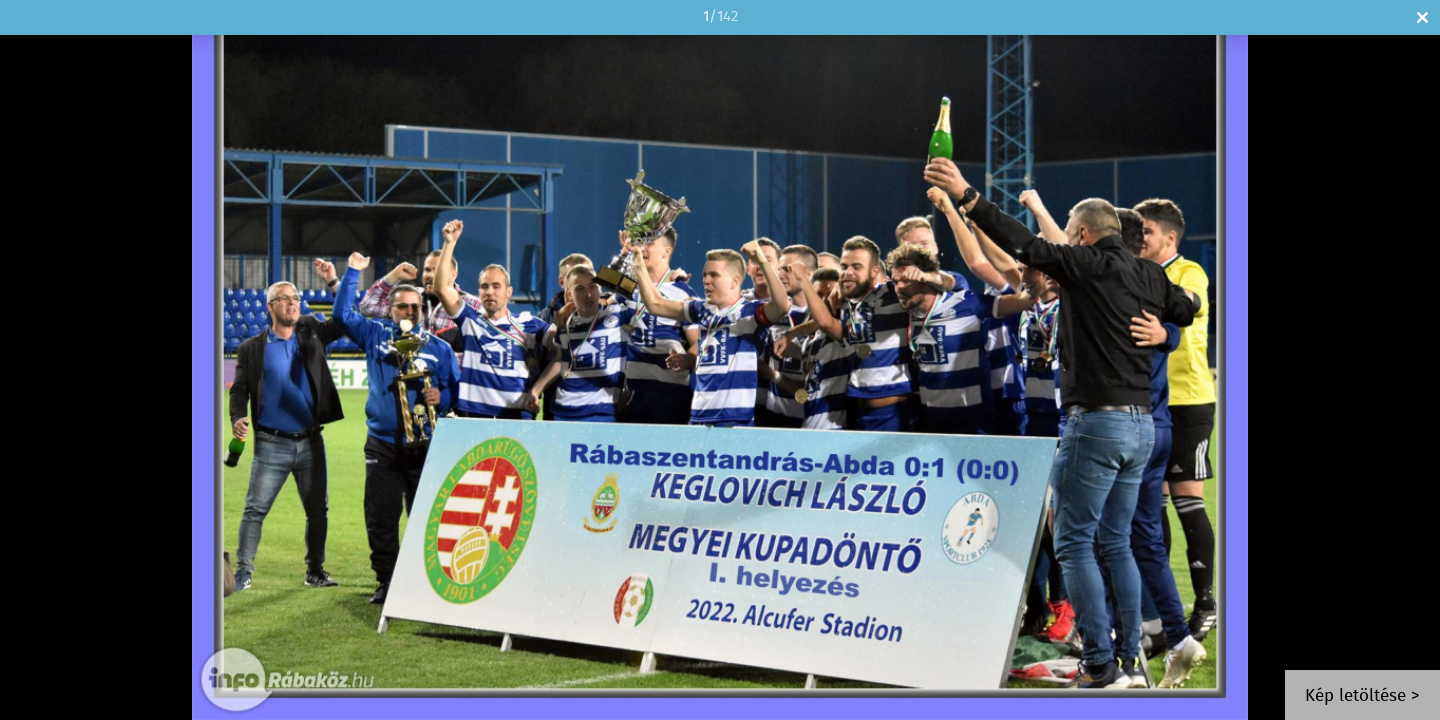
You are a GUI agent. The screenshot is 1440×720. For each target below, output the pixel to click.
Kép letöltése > (1362, 696)
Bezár (1422, 17)
